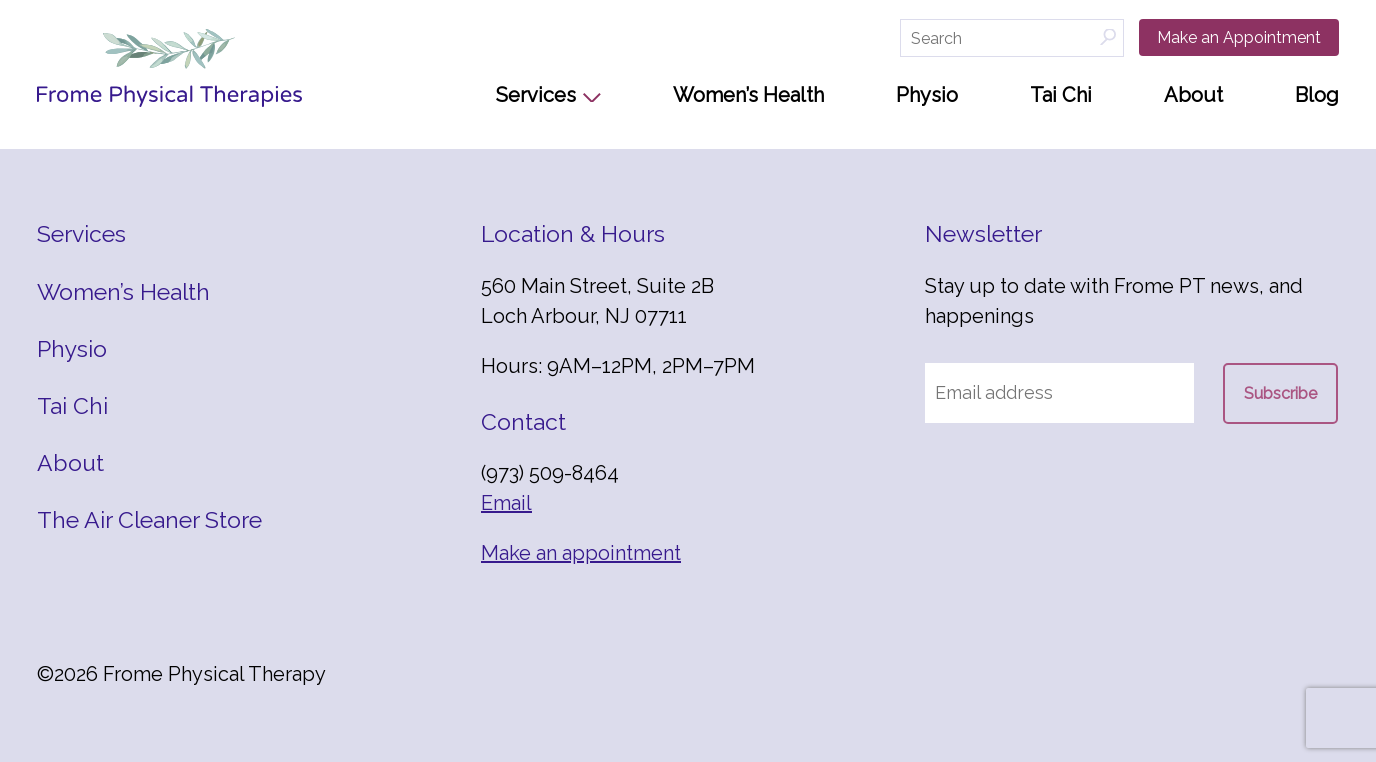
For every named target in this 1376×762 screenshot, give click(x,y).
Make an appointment (581, 553)
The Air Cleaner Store (149, 519)
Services (536, 95)
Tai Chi (1061, 95)
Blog (1317, 95)
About (1193, 95)
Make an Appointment (1239, 37)
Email (506, 503)
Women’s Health (748, 95)
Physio (927, 95)
